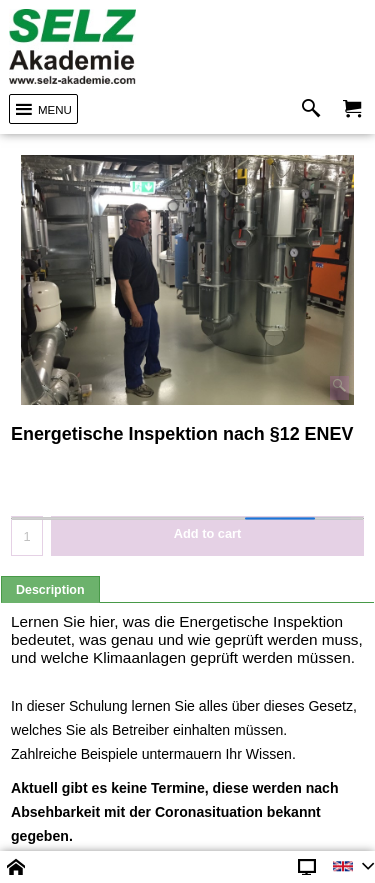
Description (50, 590)
